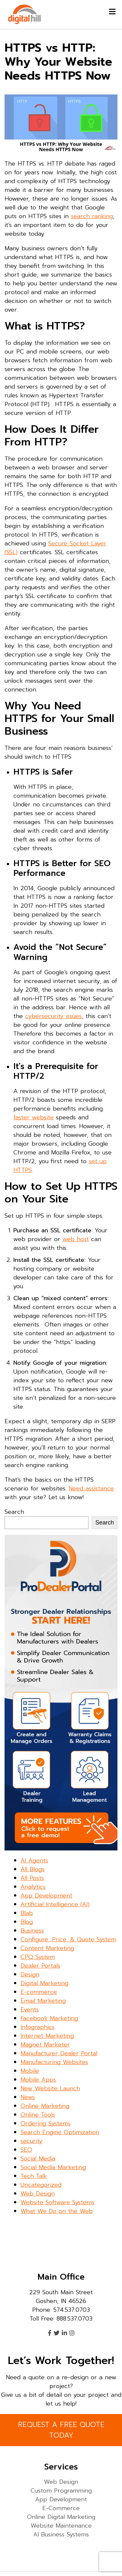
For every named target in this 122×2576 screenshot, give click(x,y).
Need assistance (91, 1488)
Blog (26, 1921)
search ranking (92, 216)
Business (32, 1930)
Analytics (33, 1886)
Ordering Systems (45, 2123)
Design (29, 1974)
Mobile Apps (38, 2079)
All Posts (32, 1878)
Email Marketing (43, 2000)
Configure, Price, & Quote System (68, 1939)
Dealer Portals (40, 1965)
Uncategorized (40, 2184)
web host (75, 1239)
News (27, 2097)
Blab (26, 1913)
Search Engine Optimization (59, 2132)
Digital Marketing (44, 1983)
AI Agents (34, 1860)
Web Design (37, 2193)
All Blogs (32, 1869)
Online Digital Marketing (61, 2516)
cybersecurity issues (53, 1016)
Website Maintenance (61, 2525)
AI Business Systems (61, 2534)
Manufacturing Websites (54, 2062)
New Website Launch (50, 2088)
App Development (46, 1895)
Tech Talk (33, 2176)
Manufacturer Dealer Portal (58, 2053)
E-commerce (38, 1992)
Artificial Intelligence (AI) (54, 1904)
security (31, 2141)
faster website (33, 1117)
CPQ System (37, 1956)
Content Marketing (47, 1948)
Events (29, 2009)
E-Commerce (61, 2508)
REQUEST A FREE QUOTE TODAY (61, 2430)
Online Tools (37, 2114)
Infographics (37, 2027)
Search (14, 1511)
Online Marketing (44, 2105)
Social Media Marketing (53, 2167)
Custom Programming (61, 2490)
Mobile (29, 2070)
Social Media (37, 2158)
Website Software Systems (57, 2202)
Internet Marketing (47, 2035)
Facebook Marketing (49, 2018)
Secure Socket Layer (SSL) (55, 548)
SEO (26, 2149)
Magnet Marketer (45, 2044)
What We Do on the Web (56, 2211)
